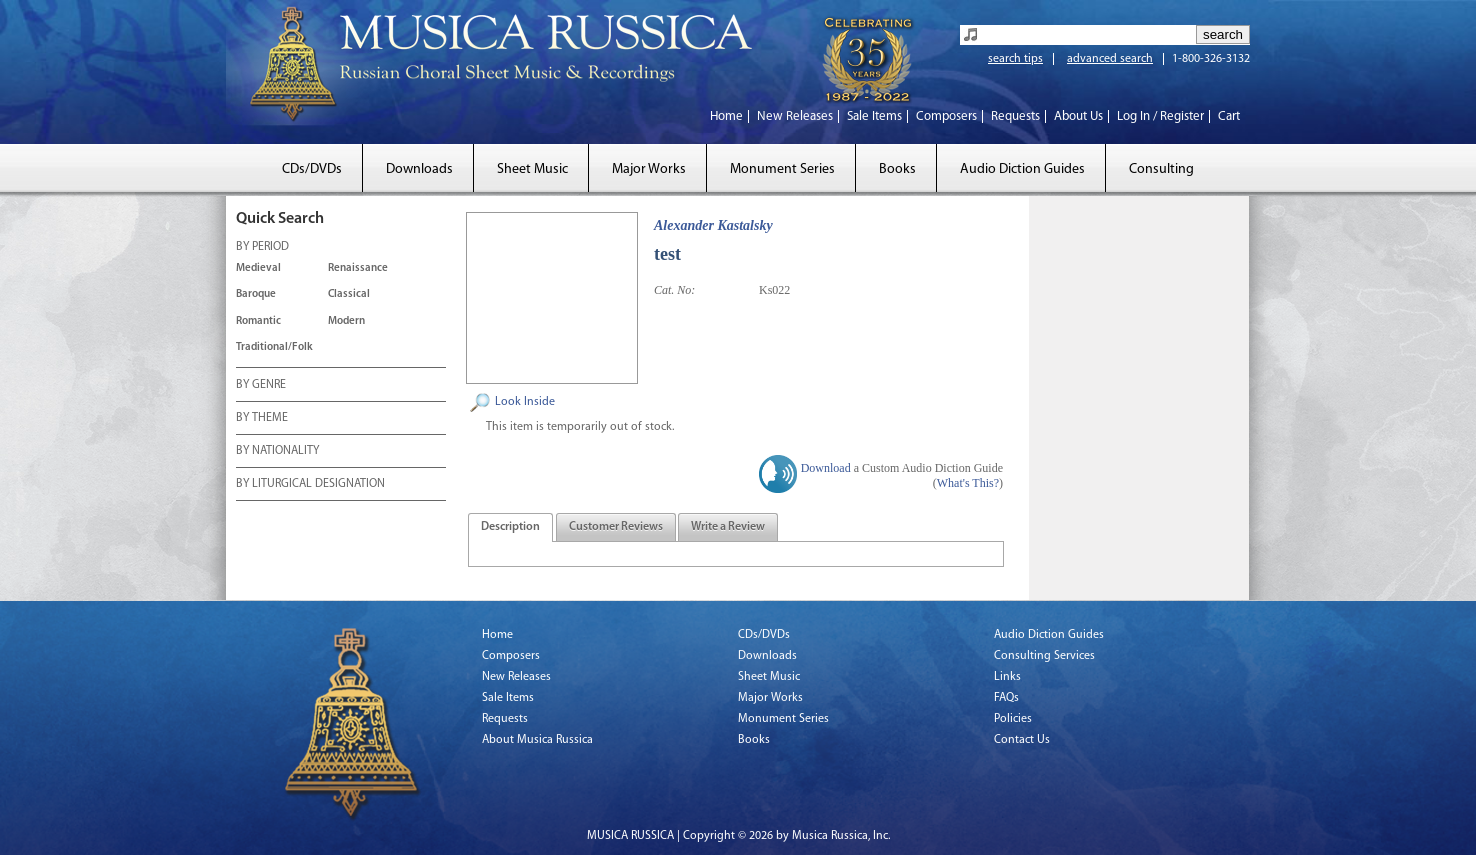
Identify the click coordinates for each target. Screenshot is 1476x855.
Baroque (256, 294)
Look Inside (525, 402)
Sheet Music (532, 169)
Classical (349, 294)
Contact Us (1022, 740)
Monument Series (782, 169)
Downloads (419, 169)
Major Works (649, 169)
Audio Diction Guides (1022, 169)
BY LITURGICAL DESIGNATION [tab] (310, 485)
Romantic (258, 321)
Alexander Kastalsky (713, 225)
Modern (346, 321)
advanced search (1110, 59)
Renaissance (358, 268)
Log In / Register (1160, 116)
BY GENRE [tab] (261, 386)
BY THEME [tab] (262, 419)
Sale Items (874, 116)
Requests (1015, 116)
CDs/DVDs (312, 169)
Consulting (1161, 169)
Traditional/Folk (274, 347)
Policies (1013, 719)
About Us (1078, 116)
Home (726, 116)
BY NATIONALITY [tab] (277, 452)
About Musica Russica (537, 740)
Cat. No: (674, 290)
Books (897, 169)
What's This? (968, 483)
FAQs (1006, 698)
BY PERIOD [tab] (262, 248)
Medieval (258, 268)
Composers (946, 116)
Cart (1229, 116)
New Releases (795, 116)
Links (1007, 677)
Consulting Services (1044, 656)
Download (826, 468)
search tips (1015, 59)
